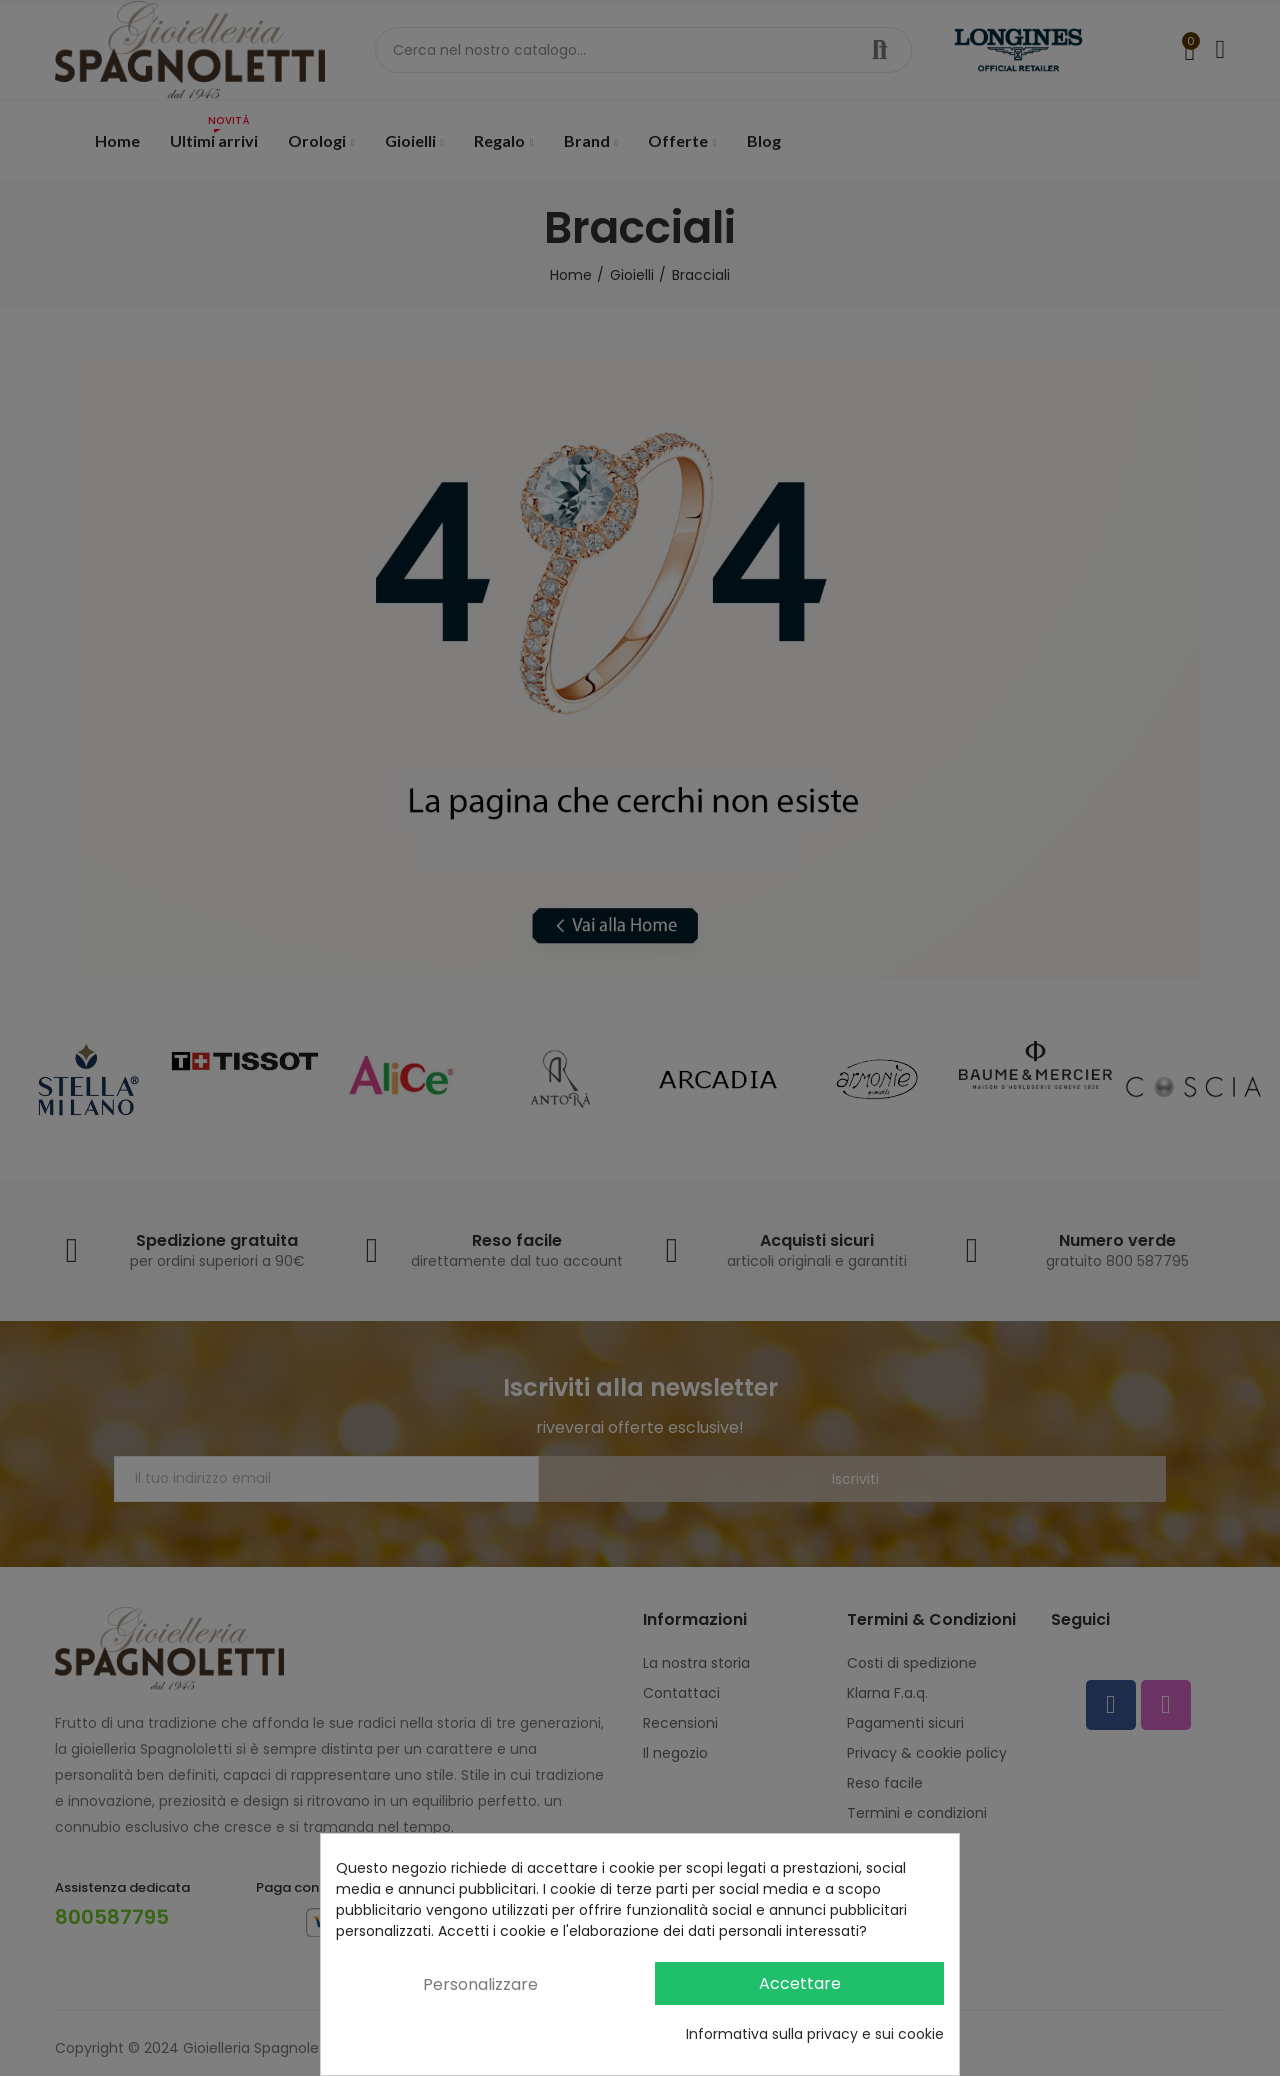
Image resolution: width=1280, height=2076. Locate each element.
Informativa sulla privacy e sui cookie (815, 2034)
